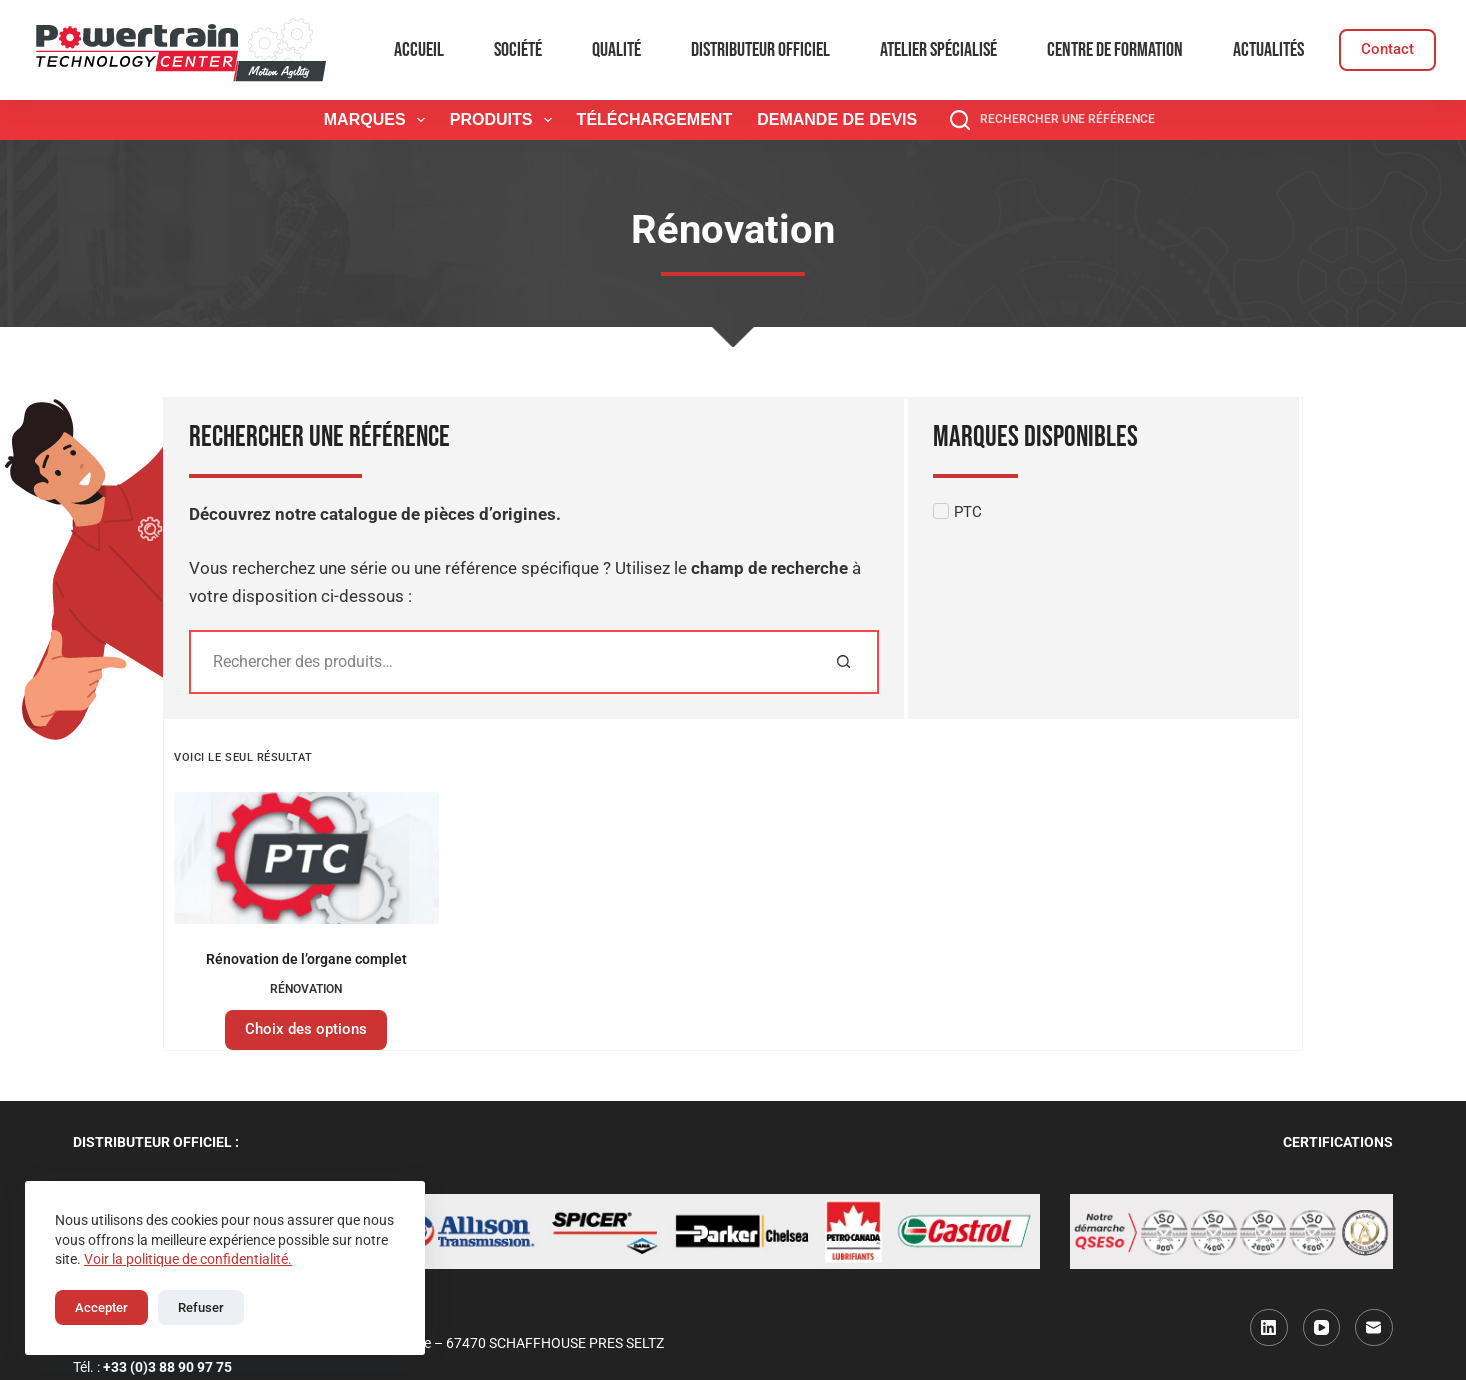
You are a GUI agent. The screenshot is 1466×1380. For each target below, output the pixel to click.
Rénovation (306, 989)
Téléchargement (655, 119)
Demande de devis (837, 119)
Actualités (1268, 50)
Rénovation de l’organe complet (306, 959)
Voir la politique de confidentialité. (188, 1259)
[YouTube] (1322, 1328)
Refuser (201, 1307)
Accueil (419, 50)
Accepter (101, 1307)
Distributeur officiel (760, 50)
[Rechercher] (843, 662)
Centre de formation (1115, 50)
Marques (378, 120)
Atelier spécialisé (938, 50)
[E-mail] (1374, 1328)
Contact (1387, 49)
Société (518, 50)
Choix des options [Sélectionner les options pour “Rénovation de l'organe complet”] (306, 1029)
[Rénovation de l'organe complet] (306, 858)
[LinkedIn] (1269, 1328)
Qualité (616, 50)
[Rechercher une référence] (1052, 120)
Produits (505, 120)
